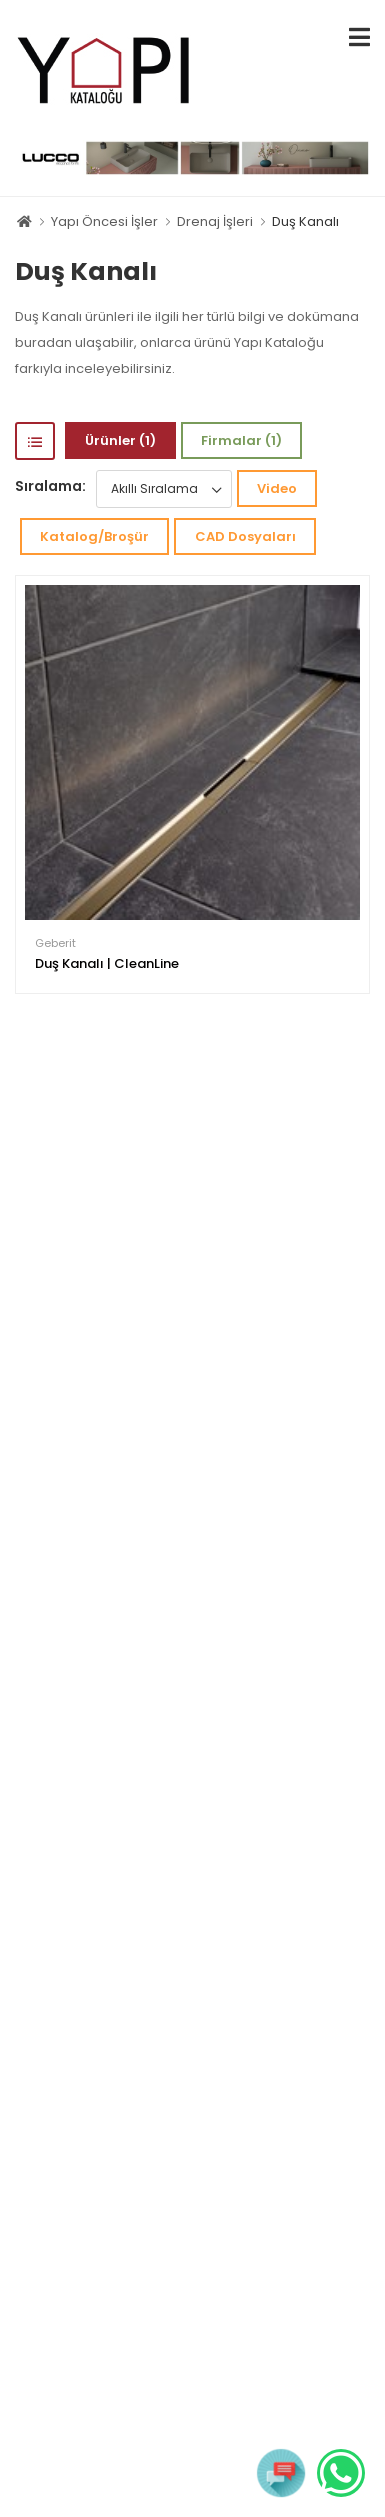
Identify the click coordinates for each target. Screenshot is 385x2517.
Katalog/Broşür (94, 536)
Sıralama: (50, 486)
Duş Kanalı (305, 221)
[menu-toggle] (359, 37)
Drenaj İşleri (215, 221)
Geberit (55, 943)
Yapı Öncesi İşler (104, 221)
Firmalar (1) (241, 440)
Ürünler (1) (120, 440)
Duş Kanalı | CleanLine (107, 963)
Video (277, 488)
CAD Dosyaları (245, 536)
